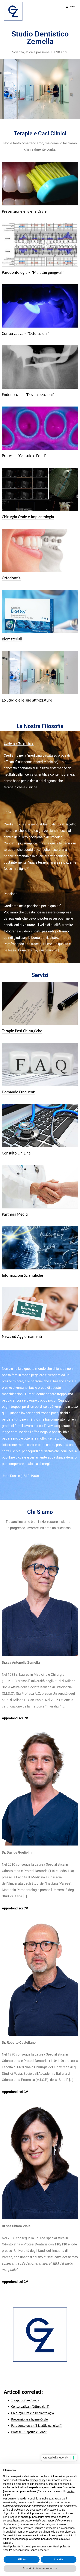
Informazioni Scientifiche (22, 1275)
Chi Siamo (40, 1512)
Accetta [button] (58, 2559)
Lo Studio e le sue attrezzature (27, 700)
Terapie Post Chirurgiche (22, 1030)
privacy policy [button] (37, 2480)
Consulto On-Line (16, 1153)
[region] (40, 89)
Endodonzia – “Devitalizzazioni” (28, 394)
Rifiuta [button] (21, 2559)
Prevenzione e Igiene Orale (24, 211)
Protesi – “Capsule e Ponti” (24, 455)
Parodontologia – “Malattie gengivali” (33, 272)
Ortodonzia (11, 577)
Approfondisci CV (15, 1718)
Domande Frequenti (18, 1092)
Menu (73, 6)
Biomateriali (12, 639)
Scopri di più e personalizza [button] (40, 2568)
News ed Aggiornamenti (22, 1336)
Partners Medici (15, 1214)
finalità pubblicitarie (32, 2516)
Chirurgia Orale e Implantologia (28, 516)
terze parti (61, 2498)
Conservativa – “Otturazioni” (25, 333)
